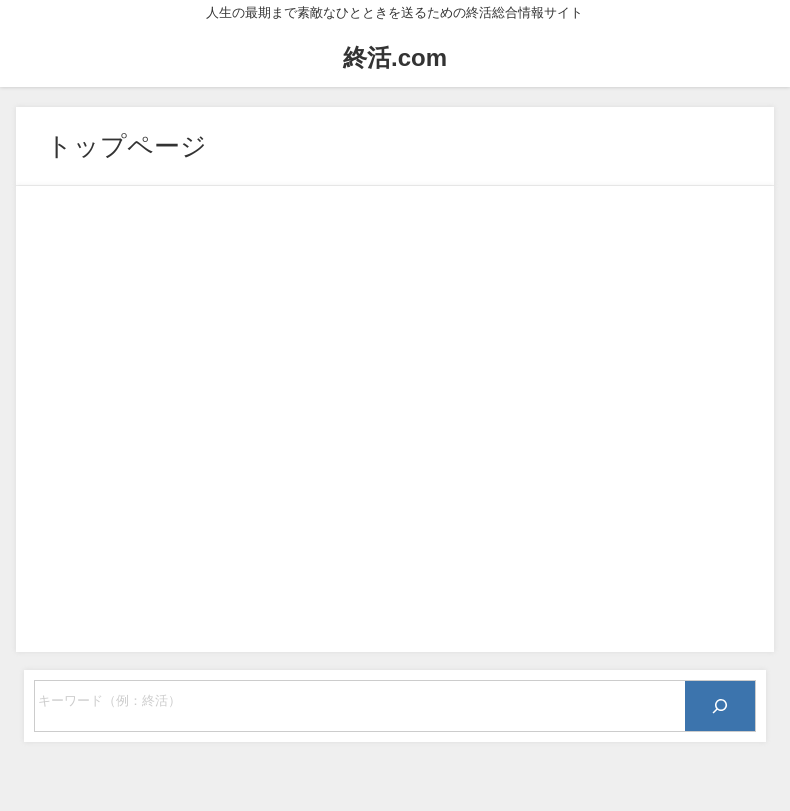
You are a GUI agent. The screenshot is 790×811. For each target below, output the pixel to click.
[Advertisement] (395, 419)
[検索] (720, 705)
